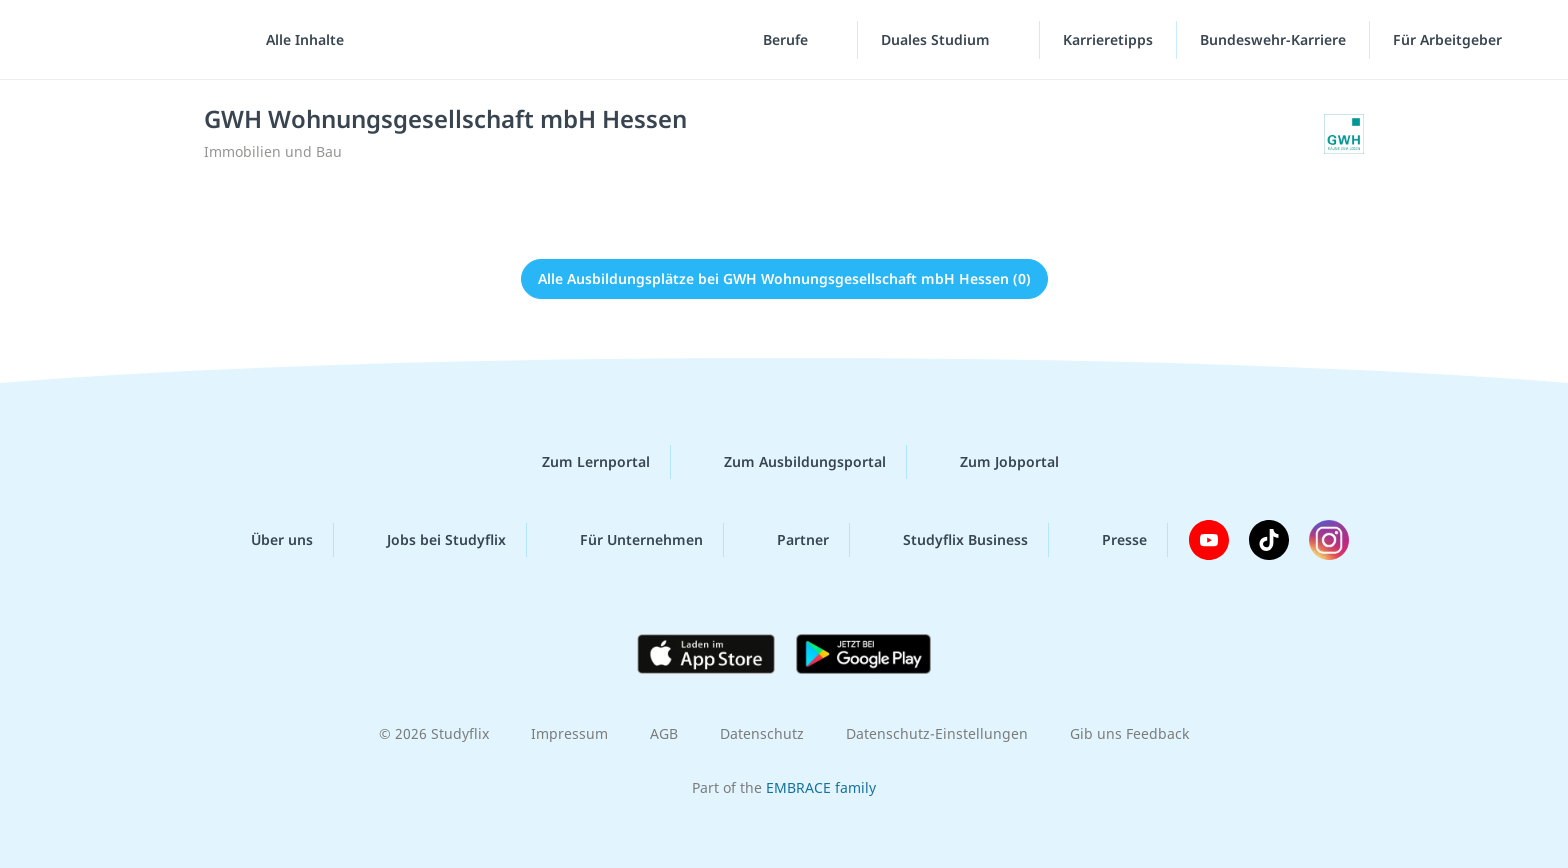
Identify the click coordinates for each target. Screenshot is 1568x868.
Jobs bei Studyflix (430, 540)
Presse (1108, 540)
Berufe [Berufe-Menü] (787, 39)
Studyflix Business (949, 540)
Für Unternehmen (625, 540)
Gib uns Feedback (1129, 733)
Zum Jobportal (993, 462)
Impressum (569, 733)
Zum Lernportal (580, 462)
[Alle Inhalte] (298, 40)
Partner (787, 540)
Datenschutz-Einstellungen (937, 733)
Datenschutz (762, 733)
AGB (664, 733)
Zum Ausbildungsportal (789, 462)
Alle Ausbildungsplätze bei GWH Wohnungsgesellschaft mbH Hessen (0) (784, 278)
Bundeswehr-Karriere (1273, 39)
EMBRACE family (821, 787)
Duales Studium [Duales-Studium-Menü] (937, 39)
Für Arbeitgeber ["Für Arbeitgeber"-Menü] (1449, 39)
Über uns (266, 540)
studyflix (133, 39)
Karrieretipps (1108, 39)
